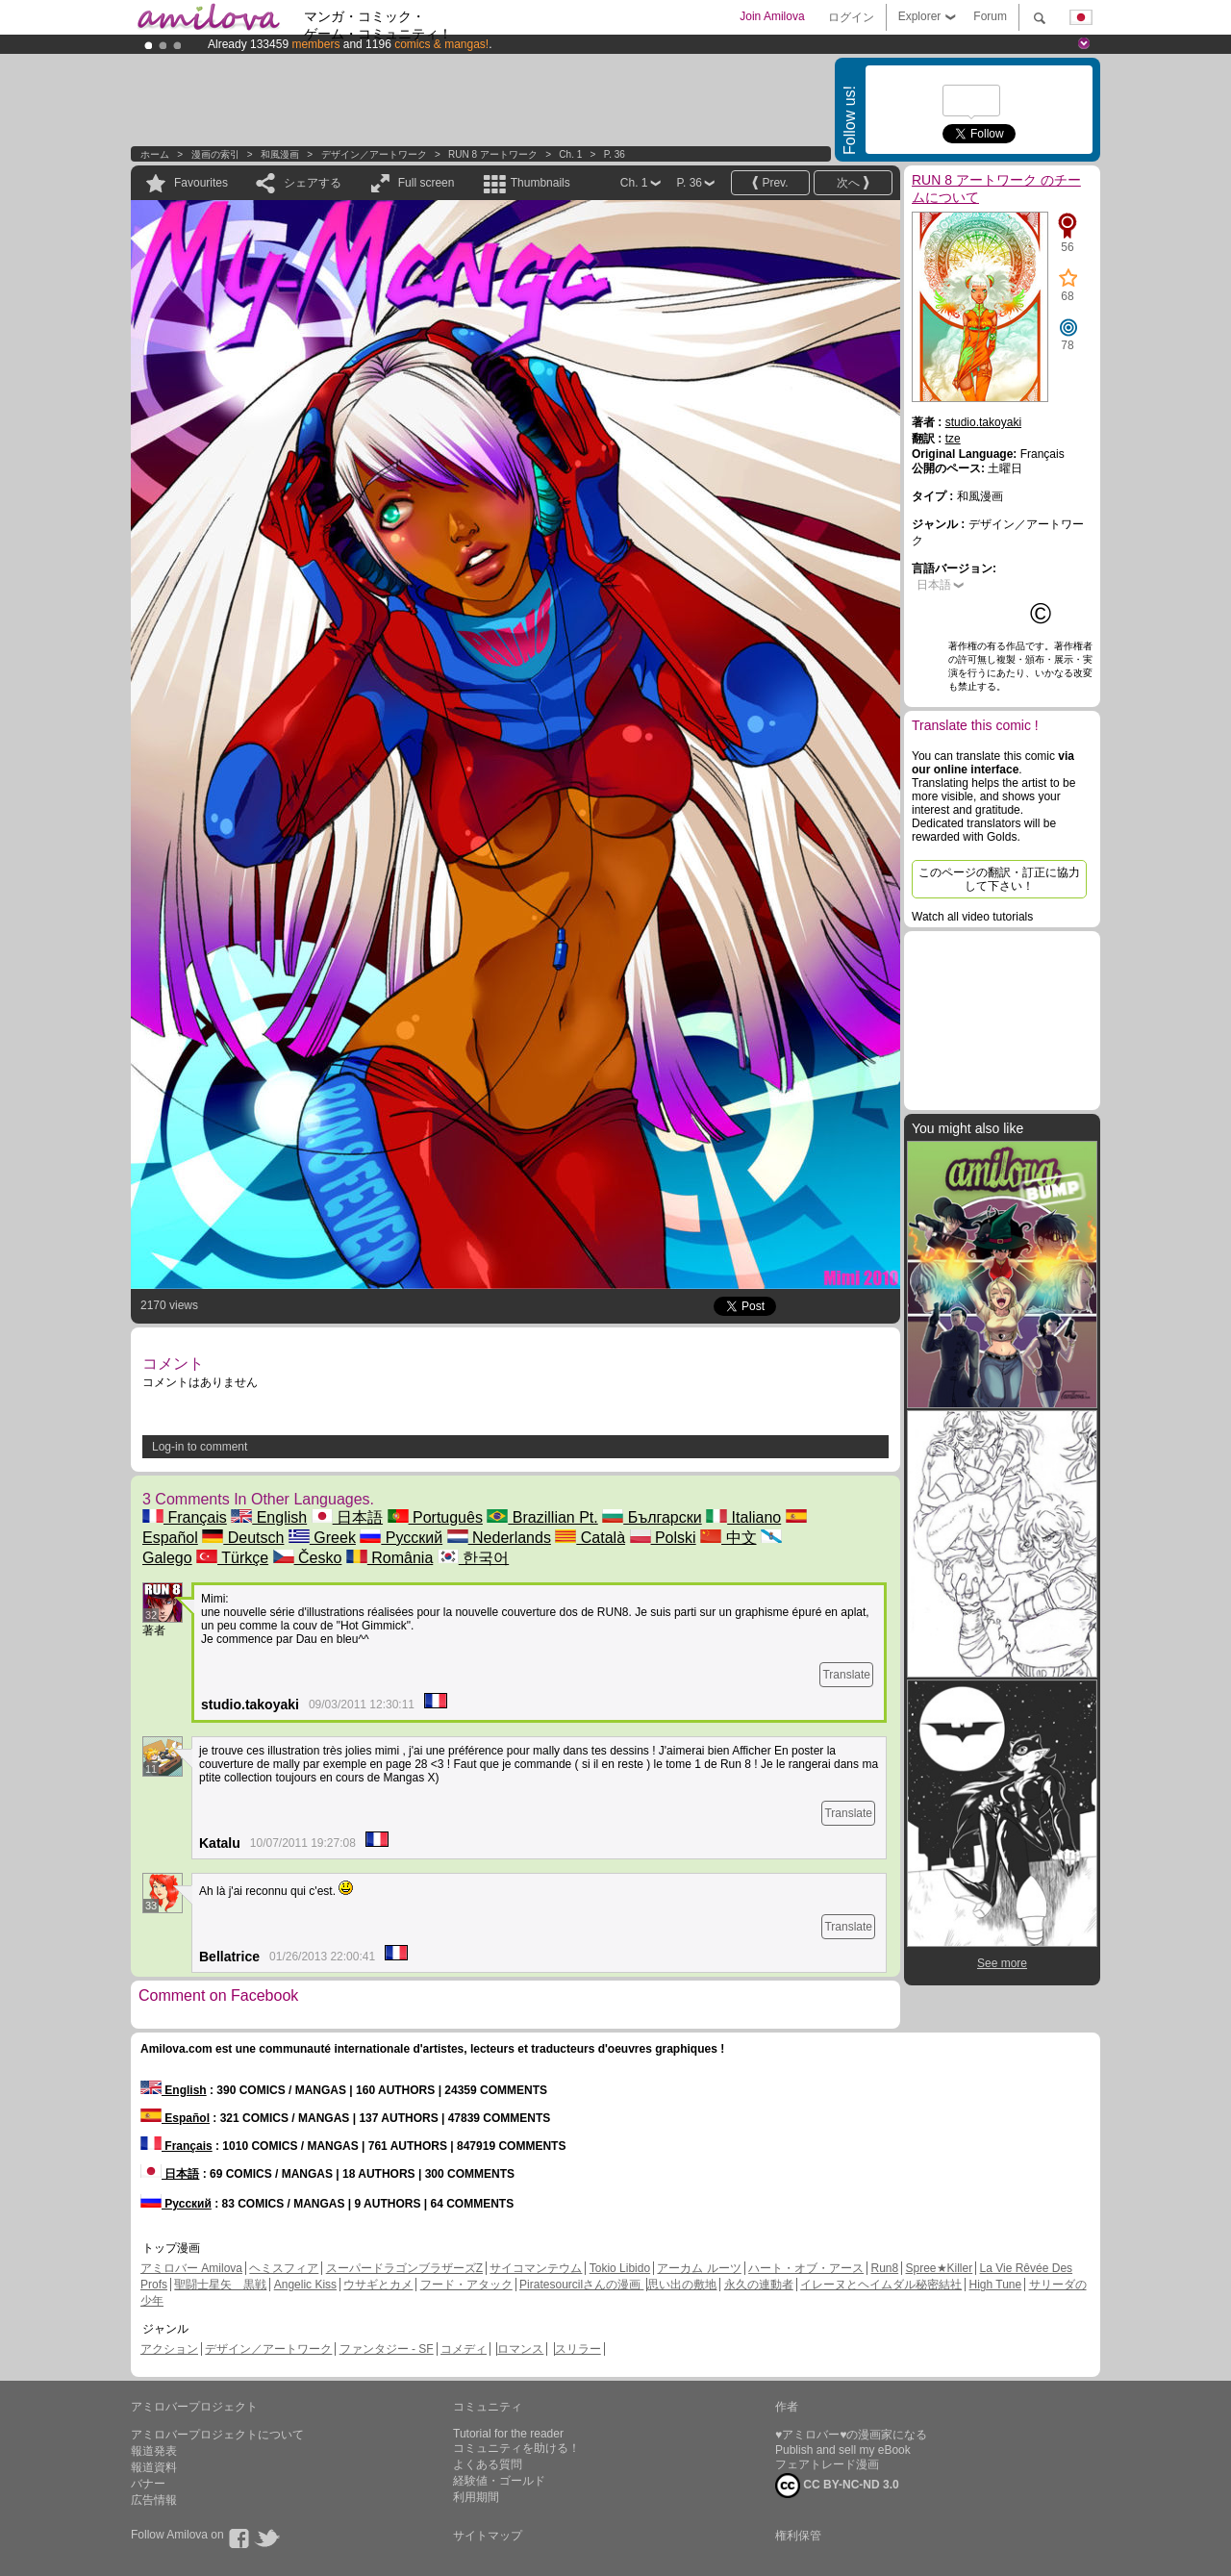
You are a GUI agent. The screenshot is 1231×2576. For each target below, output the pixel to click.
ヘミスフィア (283, 2268)
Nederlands (499, 1537)
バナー (148, 2483)
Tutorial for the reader (508, 2433)
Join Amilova (772, 16)
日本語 (347, 1517)
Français (184, 1517)
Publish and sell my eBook (843, 2450)
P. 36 (614, 154)
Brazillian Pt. (542, 1517)
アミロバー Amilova (191, 2268)
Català (590, 1537)
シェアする (312, 182)
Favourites (201, 182)
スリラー (578, 2349)
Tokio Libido (620, 2268)
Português (435, 1517)
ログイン (851, 17)
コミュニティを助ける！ (516, 2448)
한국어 (473, 1558)
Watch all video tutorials (972, 916)
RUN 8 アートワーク (494, 154)
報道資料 (154, 2467)
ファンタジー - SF (386, 2349)
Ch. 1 (570, 154)
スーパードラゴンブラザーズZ (404, 2268)
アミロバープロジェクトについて (217, 2434)
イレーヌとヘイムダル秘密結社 (881, 2284)
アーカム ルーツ (699, 2268)
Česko (307, 1558)
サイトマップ (487, 2535)
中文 (728, 1537)
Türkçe (232, 1558)
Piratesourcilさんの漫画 (581, 2284)
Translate (846, 1674)
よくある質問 (487, 2464)
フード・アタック (466, 2284)
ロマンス (520, 2349)
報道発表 (154, 2451)
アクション (169, 2349)
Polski (663, 1537)
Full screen (426, 182)
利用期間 (476, 2497)
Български (652, 1517)
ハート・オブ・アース (806, 2268)
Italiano (743, 1517)
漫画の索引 (215, 154)
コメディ (463, 2349)
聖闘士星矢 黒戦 (220, 2284)
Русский (401, 1537)
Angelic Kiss (305, 2284)
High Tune (995, 2284)
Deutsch (243, 1537)
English (269, 1517)
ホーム (154, 154)
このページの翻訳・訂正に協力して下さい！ (999, 879)
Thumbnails (540, 182)
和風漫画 (280, 154)
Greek (322, 1537)
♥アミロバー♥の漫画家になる (851, 2434)
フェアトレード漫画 (827, 2464)
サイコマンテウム (536, 2268)
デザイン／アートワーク (374, 154)
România (389, 1558)
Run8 (884, 2268)
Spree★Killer (939, 2268)
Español (175, 2118)
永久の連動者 (758, 2284)
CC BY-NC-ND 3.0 (837, 2485)
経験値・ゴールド (499, 2481)
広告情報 (154, 2500)
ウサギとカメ (378, 2284)
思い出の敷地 (681, 2284)
